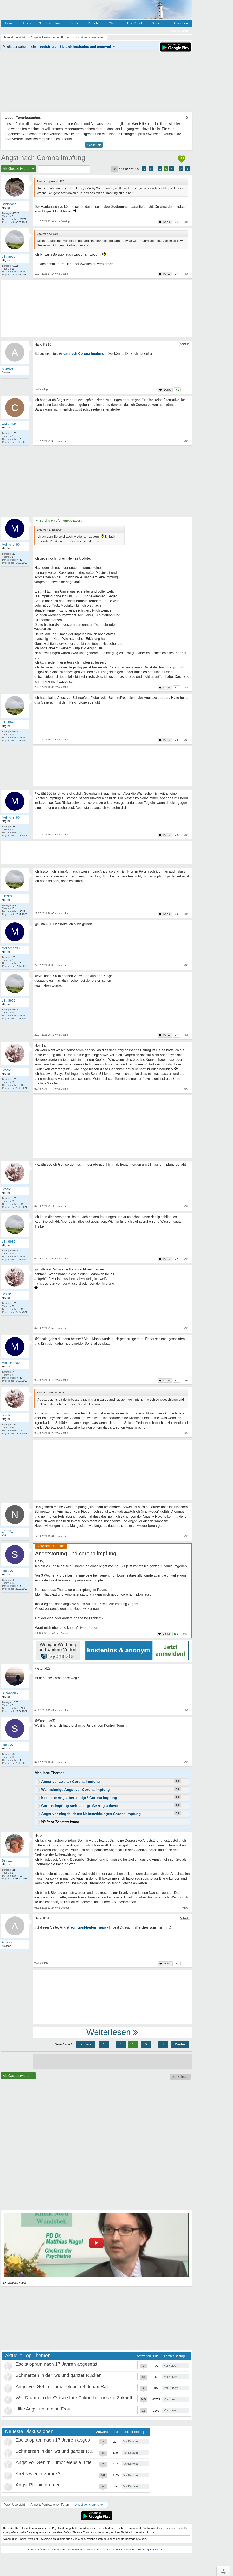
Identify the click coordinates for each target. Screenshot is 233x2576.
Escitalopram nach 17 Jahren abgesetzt (56, 2364)
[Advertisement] (112, 1127)
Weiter (180, 2044)
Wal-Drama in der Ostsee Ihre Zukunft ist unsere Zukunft (74, 2397)
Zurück (85, 2044)
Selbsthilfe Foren (51, 23)
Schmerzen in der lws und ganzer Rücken (59, 2375)
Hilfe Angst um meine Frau (43, 2409)
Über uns (45, 2549)
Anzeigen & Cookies (99, 2549)
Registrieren (179, 30)
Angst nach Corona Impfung (43, 158)
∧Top (223, 2571)
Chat (112, 23)
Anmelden (180, 23)
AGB (117, 2549)
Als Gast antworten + (18, 168)
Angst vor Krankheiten (90, 2504)
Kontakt (32, 2549)
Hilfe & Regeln (133, 23)
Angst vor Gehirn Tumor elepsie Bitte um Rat (62, 2386)
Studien (157, 23)
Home (9, 23)
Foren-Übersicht (14, 2504)
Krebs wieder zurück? (38, 2473)
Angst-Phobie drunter (38, 2484)
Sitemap (160, 2549)
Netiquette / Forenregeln (137, 2549)
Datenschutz (77, 2549)
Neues (26, 23)
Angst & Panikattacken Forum (49, 2504)
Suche (75, 23)
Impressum (60, 2549)
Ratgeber (94, 23)
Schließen (94, 145)
